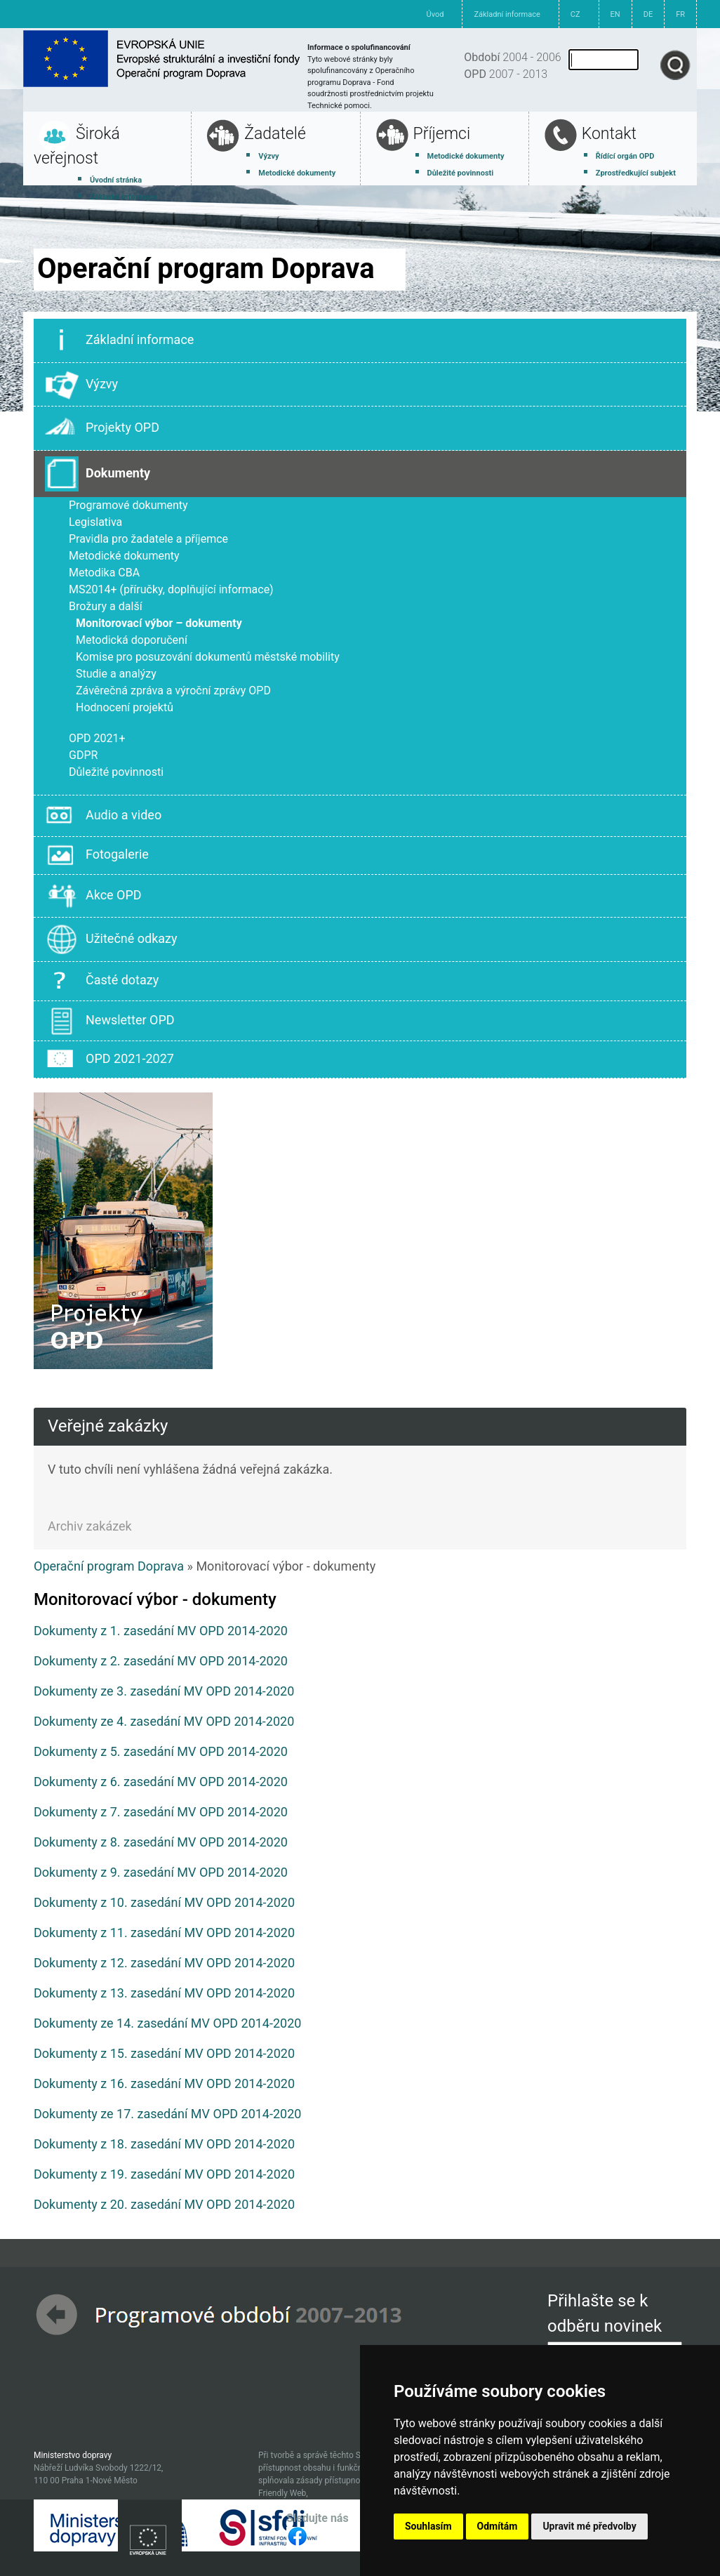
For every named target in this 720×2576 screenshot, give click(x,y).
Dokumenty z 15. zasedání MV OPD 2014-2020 (164, 2053)
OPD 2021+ (97, 738)
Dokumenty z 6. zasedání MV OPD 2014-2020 (161, 1781)
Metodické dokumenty (296, 173)
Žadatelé (275, 133)
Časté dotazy (102, 981)
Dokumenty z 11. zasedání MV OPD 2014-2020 (164, 1932)
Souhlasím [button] (428, 2526)
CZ (575, 14)
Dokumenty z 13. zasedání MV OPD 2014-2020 (164, 1993)
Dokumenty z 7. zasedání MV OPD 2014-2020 (161, 1811)
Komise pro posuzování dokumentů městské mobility (208, 656)
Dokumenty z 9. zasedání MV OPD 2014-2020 (161, 1872)
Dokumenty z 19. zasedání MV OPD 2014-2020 (164, 2174)
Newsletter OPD (110, 1021)
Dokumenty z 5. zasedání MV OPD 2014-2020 (161, 1751)
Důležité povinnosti (460, 173)
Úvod (435, 14)
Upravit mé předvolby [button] (589, 2526)
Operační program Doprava (109, 1566)
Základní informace (507, 14)
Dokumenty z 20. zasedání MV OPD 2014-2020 (164, 2204)
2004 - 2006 (512, 57)
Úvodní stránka (116, 180)
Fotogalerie (97, 855)
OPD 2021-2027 (109, 1059)
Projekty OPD (102, 428)
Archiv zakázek (90, 1526)
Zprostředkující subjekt (636, 173)
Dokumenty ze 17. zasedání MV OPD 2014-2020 (167, 2113)
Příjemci (442, 133)
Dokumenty (97, 473)
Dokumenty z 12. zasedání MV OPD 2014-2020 (164, 1962)
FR (680, 14)
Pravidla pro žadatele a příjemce (148, 539)
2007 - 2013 (505, 74)
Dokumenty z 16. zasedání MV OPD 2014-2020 (164, 2083)
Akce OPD (93, 896)
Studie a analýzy (116, 673)
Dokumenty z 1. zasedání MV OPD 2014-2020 (161, 1630)
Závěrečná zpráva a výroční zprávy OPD (173, 690)
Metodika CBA (104, 572)
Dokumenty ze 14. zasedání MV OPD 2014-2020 (167, 2023)
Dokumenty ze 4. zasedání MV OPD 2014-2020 (164, 1721)
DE (648, 14)
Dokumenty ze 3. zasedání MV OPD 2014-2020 (164, 1691)
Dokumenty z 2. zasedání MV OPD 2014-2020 (161, 1660)
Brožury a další (105, 606)
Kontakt (609, 133)
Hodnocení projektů (124, 707)
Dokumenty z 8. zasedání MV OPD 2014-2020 (161, 1842)
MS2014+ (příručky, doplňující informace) (171, 589)
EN (615, 14)
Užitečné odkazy (111, 939)
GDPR (83, 755)
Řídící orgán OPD (625, 156)
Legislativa (95, 522)
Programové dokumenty (128, 505)
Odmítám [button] (497, 2526)
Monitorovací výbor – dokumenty (159, 623)
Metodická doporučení (131, 640)
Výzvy (268, 156)
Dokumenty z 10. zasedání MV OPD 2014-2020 (164, 1902)
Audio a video (103, 816)
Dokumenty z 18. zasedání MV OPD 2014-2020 (164, 2143)
